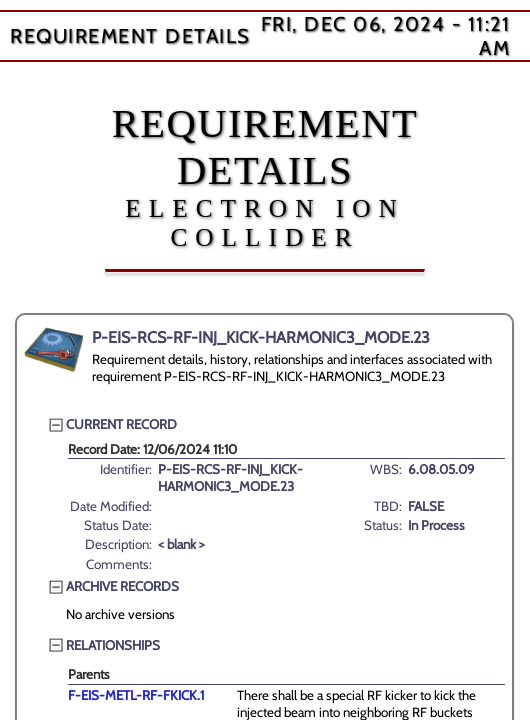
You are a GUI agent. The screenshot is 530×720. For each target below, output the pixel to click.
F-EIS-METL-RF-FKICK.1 (136, 695)
